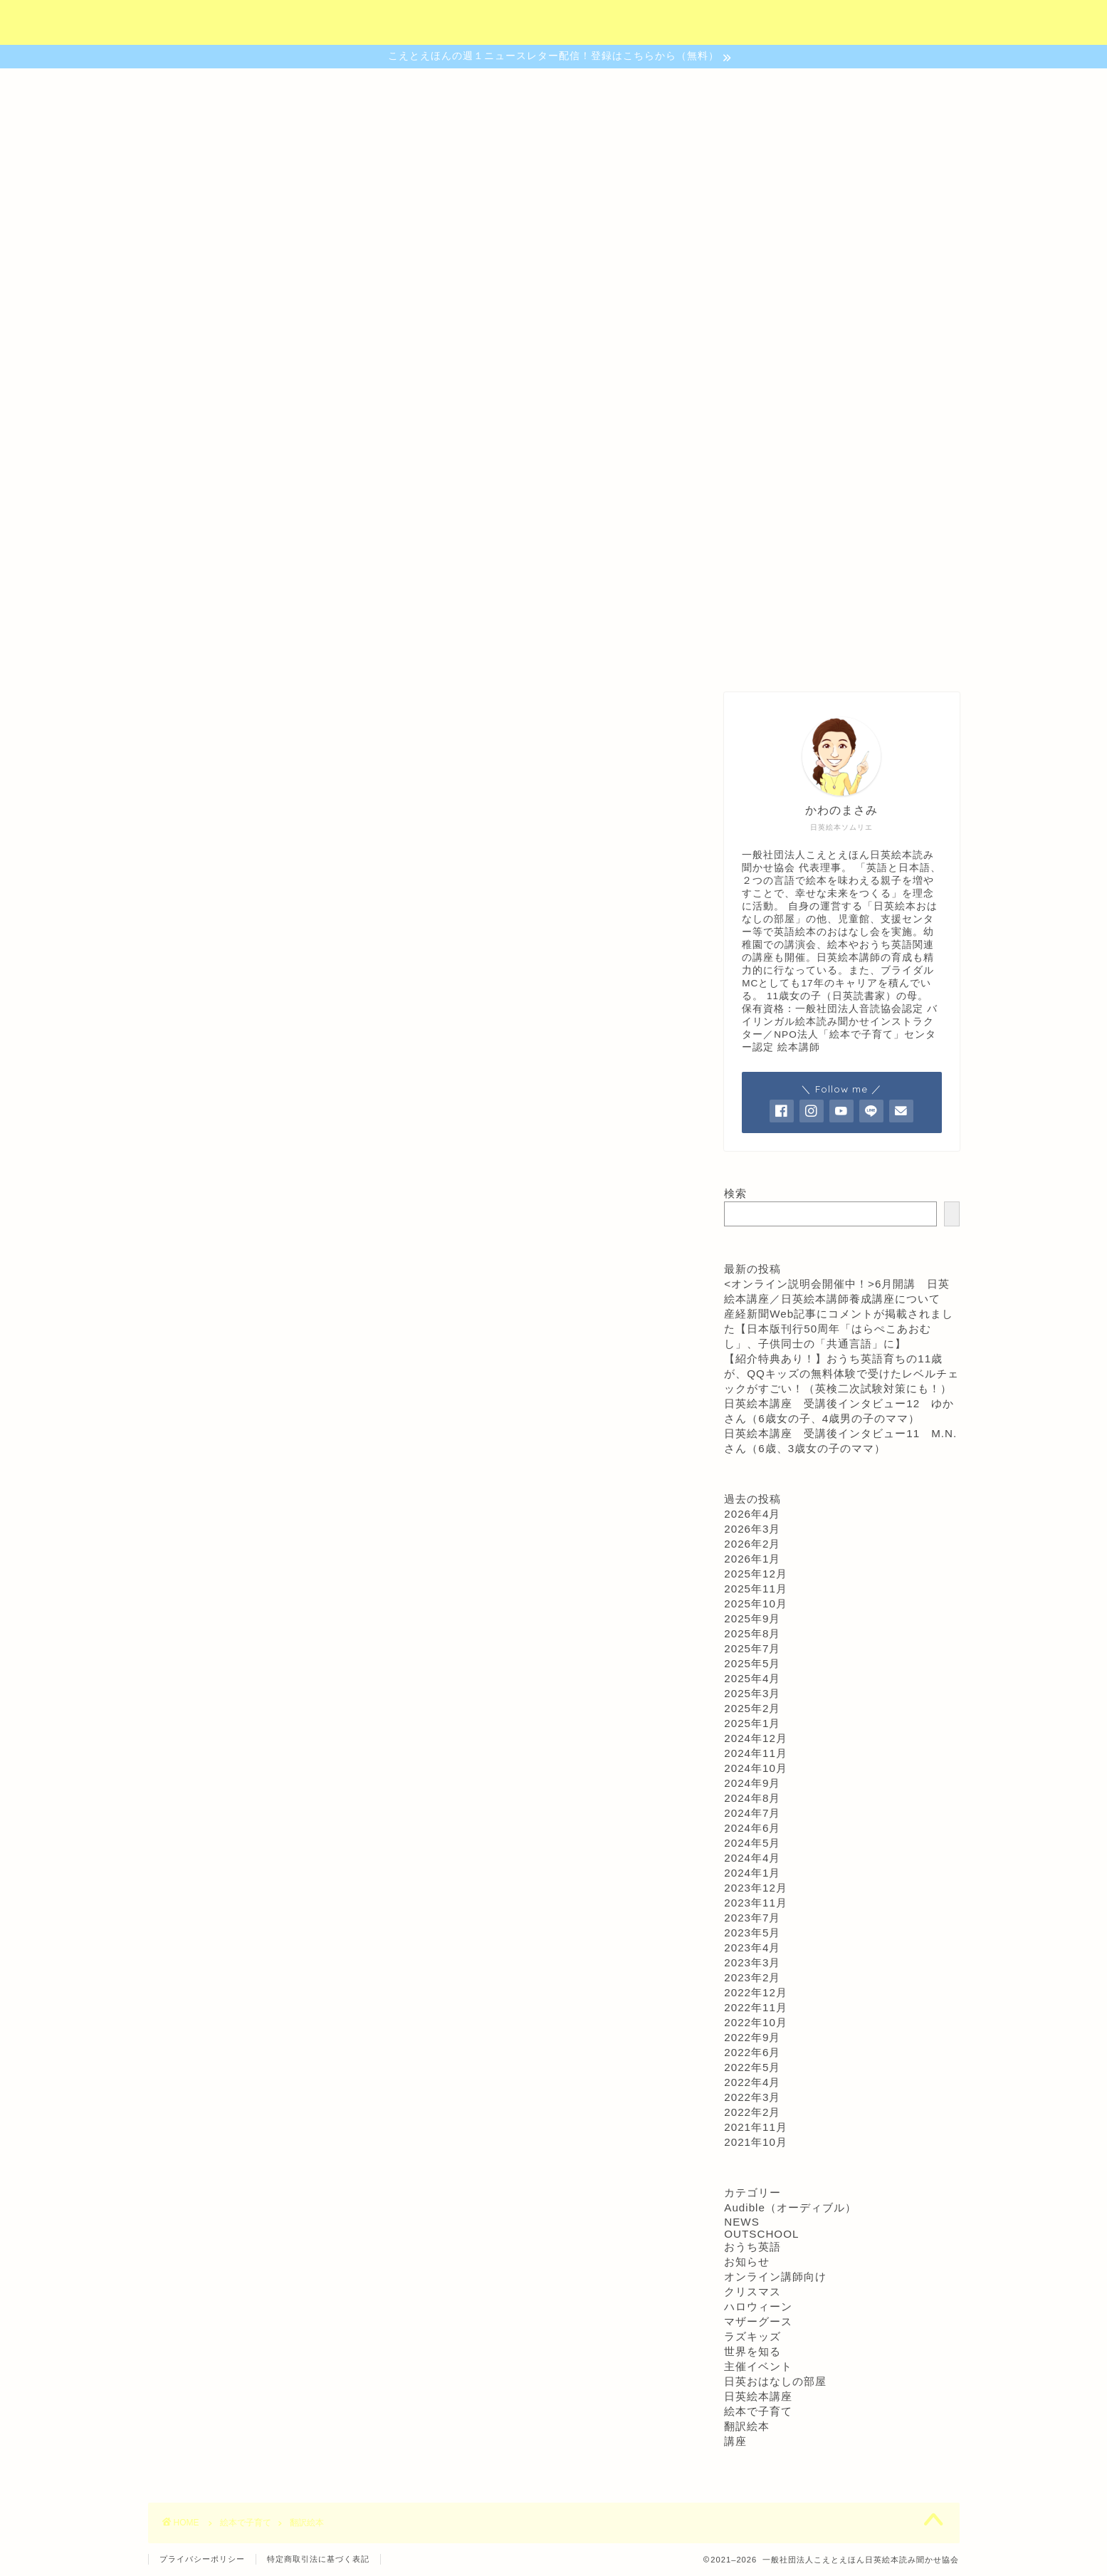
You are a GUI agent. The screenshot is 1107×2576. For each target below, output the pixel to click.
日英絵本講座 (758, 2396)
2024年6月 (752, 1828)
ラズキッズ (752, 2336)
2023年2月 (752, 1977)
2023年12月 (755, 1888)
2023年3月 (752, 1962)
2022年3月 (752, 2097)
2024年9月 (752, 1783)
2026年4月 (752, 1514)
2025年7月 (752, 1648)
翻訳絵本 (747, 2426)
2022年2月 (752, 2112)
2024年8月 (752, 1798)
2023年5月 (752, 1932)
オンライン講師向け (775, 2276)
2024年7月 (752, 1813)
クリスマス (752, 2291)
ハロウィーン (758, 2306)
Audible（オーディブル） (790, 2207)
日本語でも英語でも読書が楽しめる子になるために (553, 442)
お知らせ (747, 2262)
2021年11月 (755, 2127)
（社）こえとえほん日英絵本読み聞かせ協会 (553, 22)
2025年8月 (752, 1633)
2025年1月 (752, 1723)
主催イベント (758, 2366)
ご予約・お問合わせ (675, 655)
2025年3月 (752, 1693)
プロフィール (796, 655)
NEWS (742, 2222)
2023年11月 (755, 1903)
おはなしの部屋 (548, 655)
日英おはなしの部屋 (775, 2381)
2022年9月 (752, 2037)
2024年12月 (755, 1738)
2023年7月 (752, 1918)
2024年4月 (752, 1858)
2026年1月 (752, 1559)
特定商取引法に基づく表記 (318, 2559)
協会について (312, 655)
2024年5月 (752, 1843)
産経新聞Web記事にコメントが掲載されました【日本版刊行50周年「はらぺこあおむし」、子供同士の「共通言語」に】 (838, 1329)
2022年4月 (752, 2082)
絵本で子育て (758, 2411)
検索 (735, 1193)
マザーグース (758, 2321)
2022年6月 (752, 2052)
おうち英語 (752, 2247)
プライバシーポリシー (202, 2559)
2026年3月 (752, 1529)
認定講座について (427, 655)
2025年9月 (752, 1618)
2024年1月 (752, 1873)
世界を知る (752, 2351)
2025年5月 (752, 1663)
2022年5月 (752, 2067)
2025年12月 (755, 1574)
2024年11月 (755, 1753)
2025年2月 (752, 1708)
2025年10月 (755, 1603)
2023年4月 (752, 1947)
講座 (735, 2441)
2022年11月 (755, 2007)
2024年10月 (755, 1768)
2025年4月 (752, 1678)
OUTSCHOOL (761, 2234)
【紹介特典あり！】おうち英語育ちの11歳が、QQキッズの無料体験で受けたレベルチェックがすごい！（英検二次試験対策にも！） (841, 1373)
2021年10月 (755, 2142)
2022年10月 (755, 2022)
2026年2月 (752, 1544)
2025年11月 (755, 1588)
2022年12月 (755, 1992)
